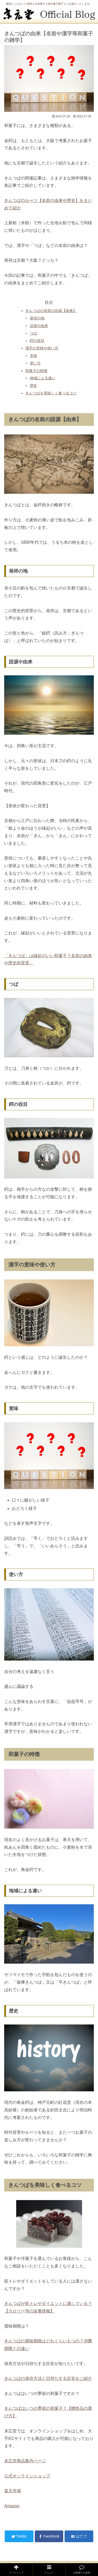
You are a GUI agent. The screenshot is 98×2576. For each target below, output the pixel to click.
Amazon (12, 2506)
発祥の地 (37, 318)
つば (33, 333)
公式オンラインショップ (27, 2476)
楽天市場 (12, 2491)
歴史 (33, 385)
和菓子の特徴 (36, 371)
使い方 (35, 363)
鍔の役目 (37, 340)
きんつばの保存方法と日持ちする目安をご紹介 (48, 2378)
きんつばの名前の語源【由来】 (51, 311)
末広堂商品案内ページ (25, 2461)
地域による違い (42, 378)
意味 (33, 356)
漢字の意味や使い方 (41, 348)
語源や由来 (39, 326)
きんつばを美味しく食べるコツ (51, 393)
